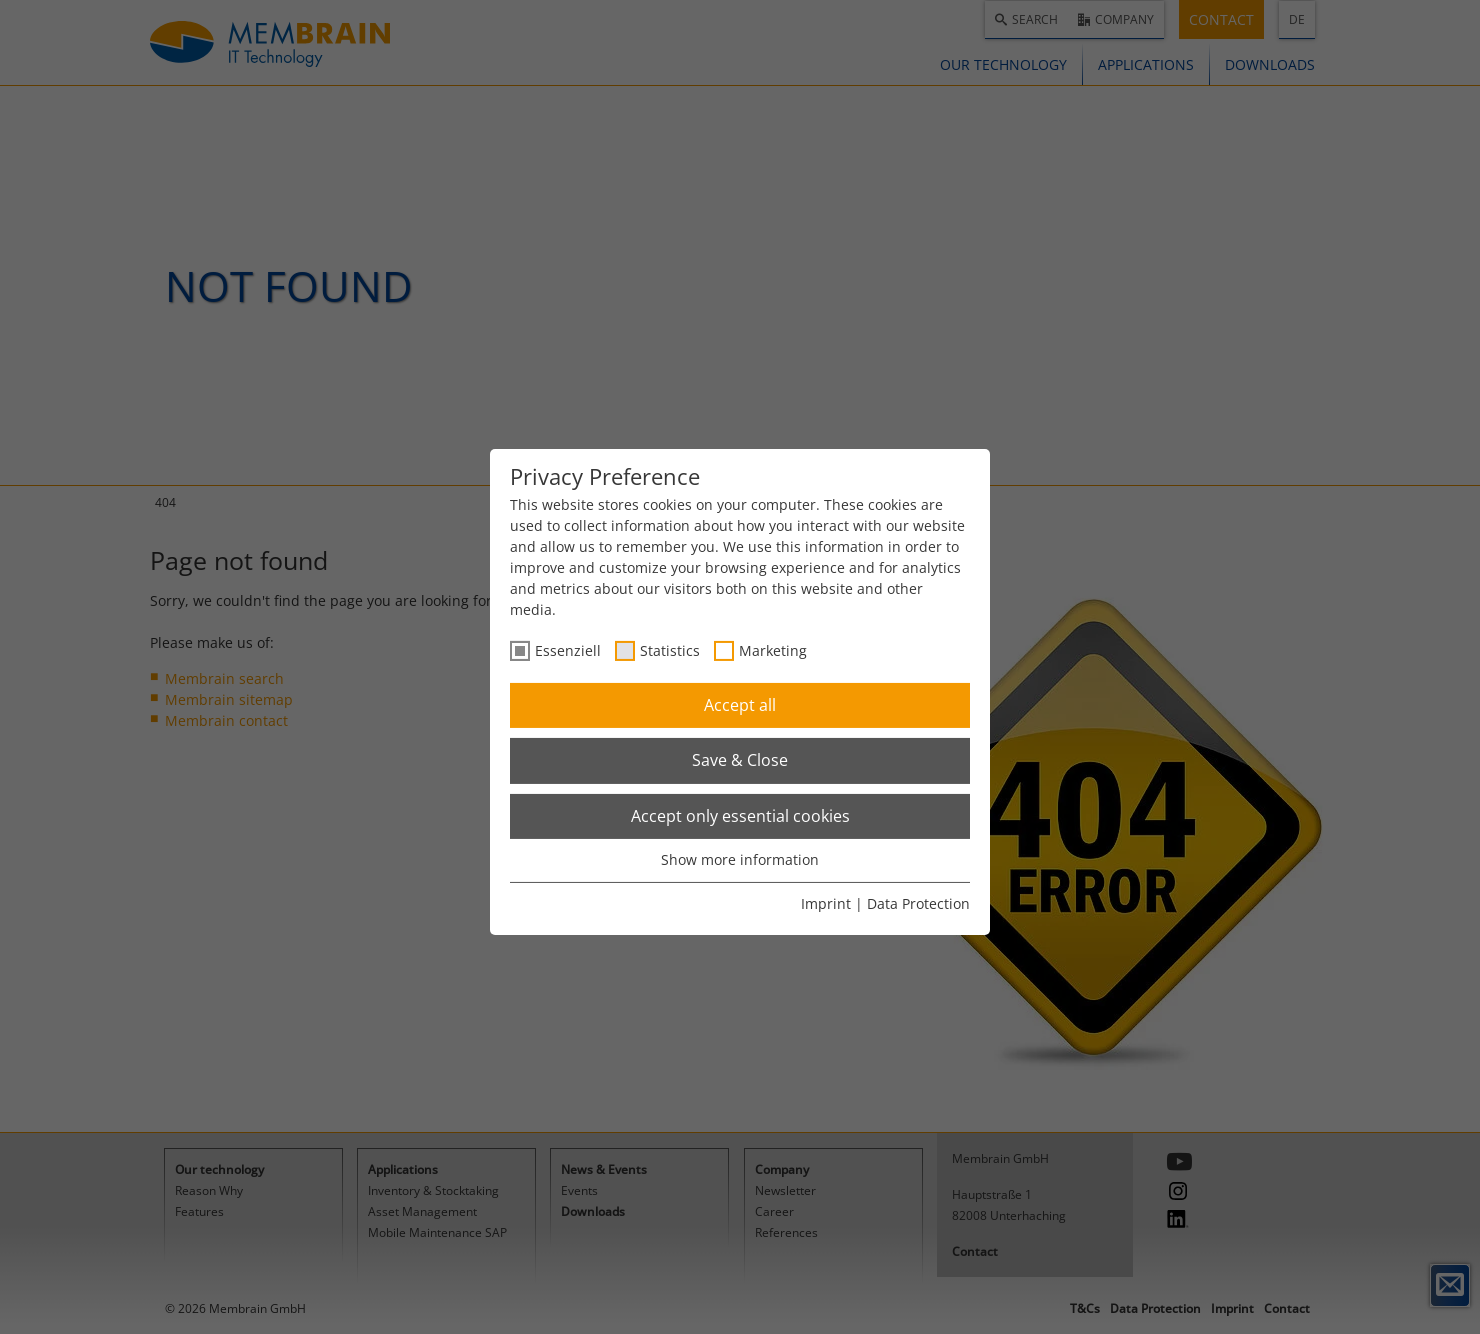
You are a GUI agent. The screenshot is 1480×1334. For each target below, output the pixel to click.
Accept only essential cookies (740, 816)
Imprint (826, 903)
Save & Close (740, 760)
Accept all (740, 705)
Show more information (740, 859)
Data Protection (918, 903)
